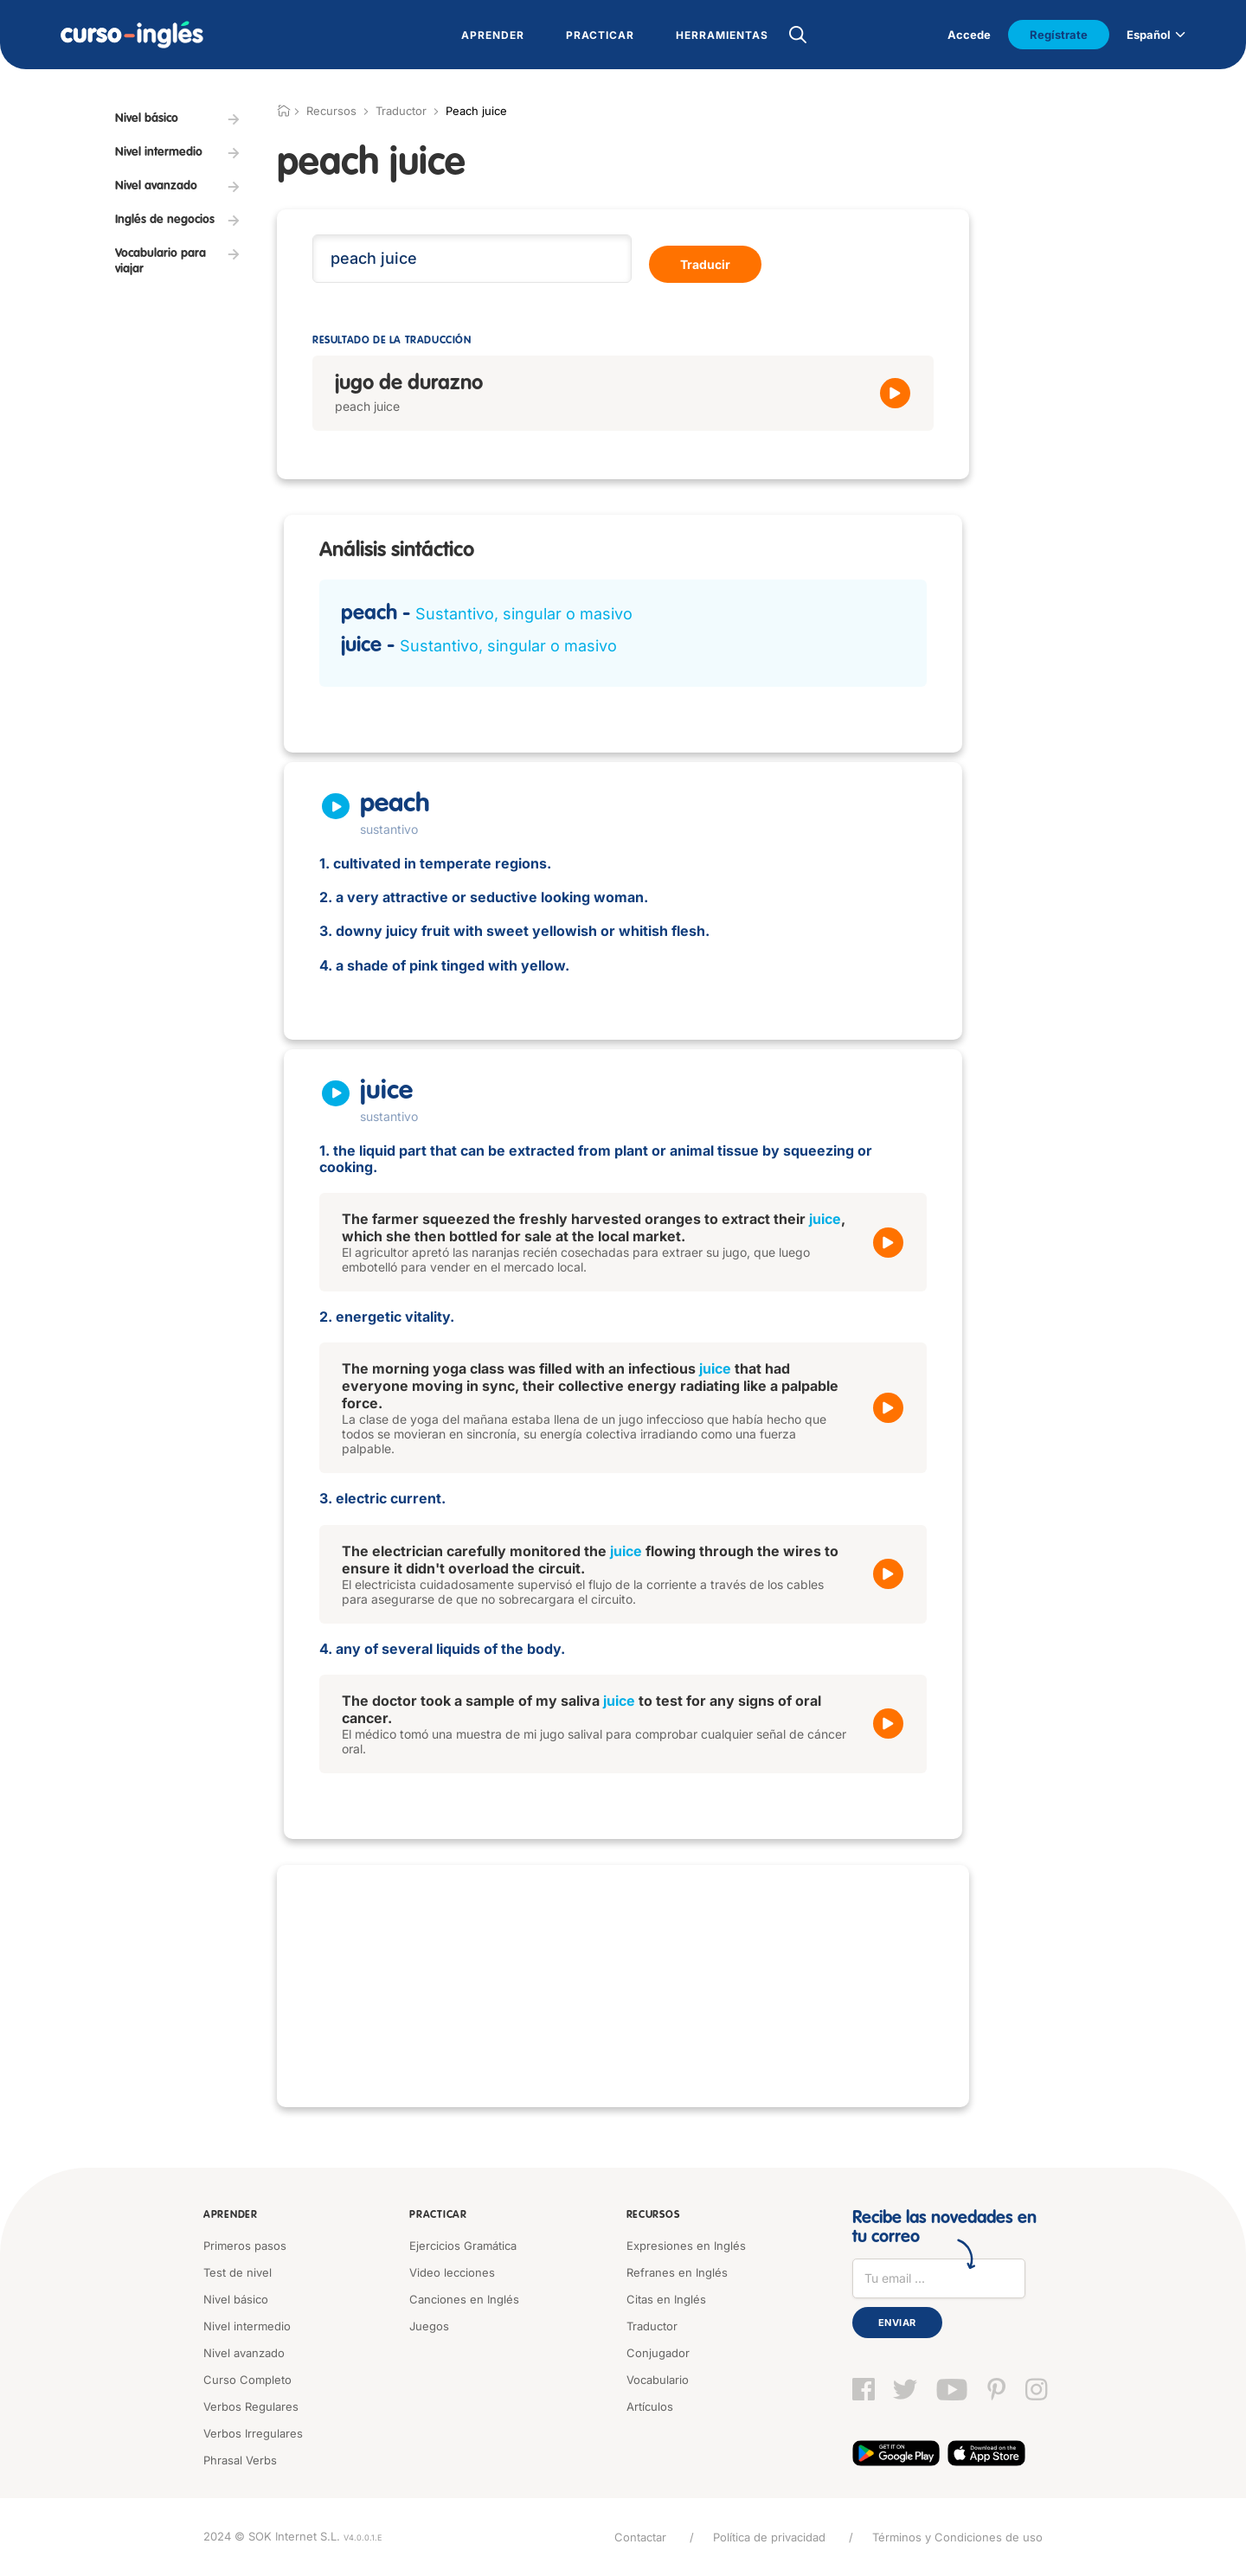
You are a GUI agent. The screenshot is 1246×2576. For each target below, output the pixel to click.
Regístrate (1059, 35)
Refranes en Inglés (677, 2272)
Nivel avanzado (244, 2353)
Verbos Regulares (251, 2406)
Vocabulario (657, 2380)
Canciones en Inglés (464, 2299)
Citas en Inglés (666, 2299)
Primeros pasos (244, 2245)
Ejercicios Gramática (463, 2245)
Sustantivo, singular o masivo (524, 614)
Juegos (429, 2326)
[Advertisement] (623, 1986)
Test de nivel (237, 2272)
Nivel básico (235, 2299)
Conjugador (658, 2353)
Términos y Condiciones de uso (957, 2537)
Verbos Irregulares (253, 2433)
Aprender (230, 2215)
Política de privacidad (769, 2537)
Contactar (640, 2537)
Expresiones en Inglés (686, 2245)
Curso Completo (247, 2380)
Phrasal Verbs (240, 2460)
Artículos (649, 2406)
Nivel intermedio (247, 2326)
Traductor (401, 111)
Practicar (437, 2215)
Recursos (653, 2215)
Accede (969, 35)
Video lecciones (452, 2272)
